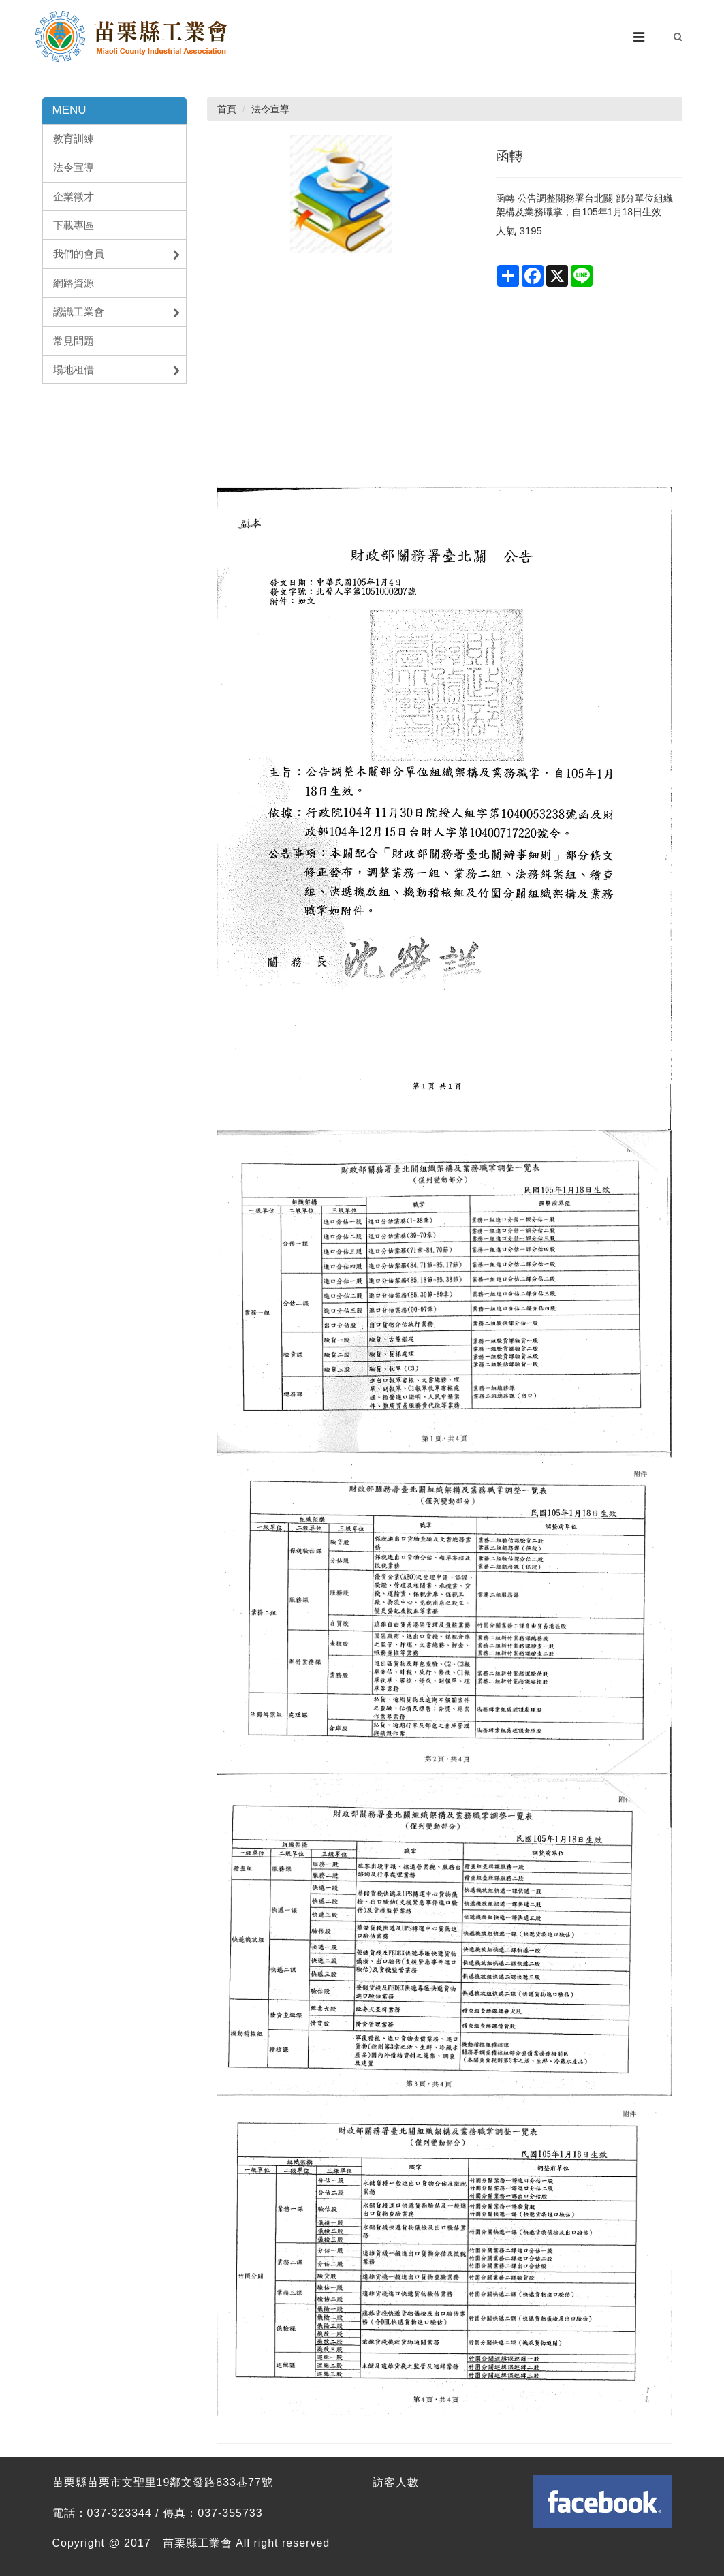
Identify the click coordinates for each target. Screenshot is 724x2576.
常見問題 (73, 341)
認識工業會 (117, 312)
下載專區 (73, 225)
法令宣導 (73, 167)
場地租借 (117, 370)
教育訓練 (73, 138)
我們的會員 (117, 254)
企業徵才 (73, 196)
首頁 (226, 109)
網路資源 (73, 283)
